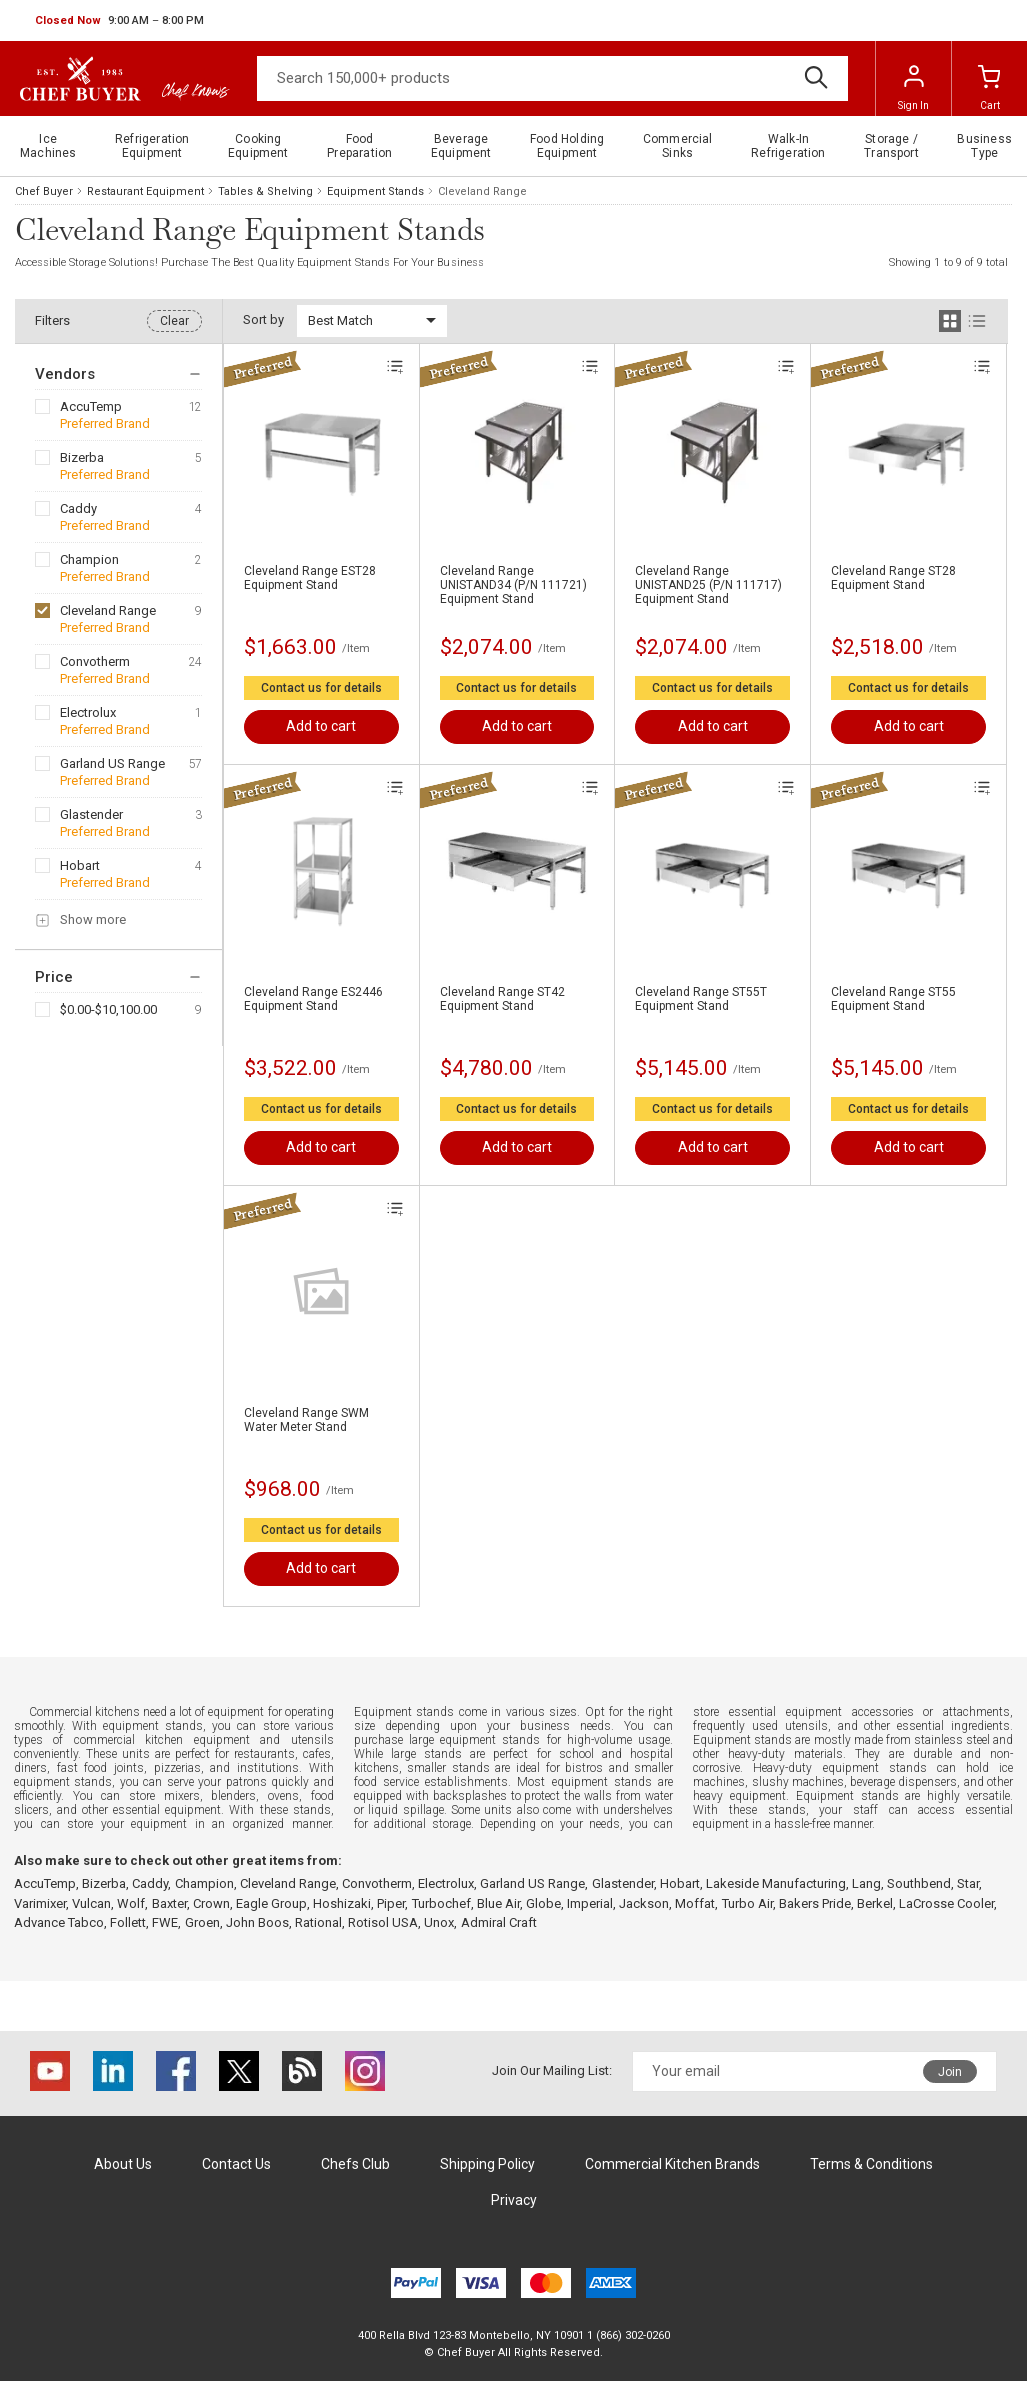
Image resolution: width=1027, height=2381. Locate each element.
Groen (202, 1922)
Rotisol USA (383, 1922)
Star (968, 1883)
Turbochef (441, 1903)
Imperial (590, 1903)
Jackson (644, 1903)
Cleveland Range (108, 610)
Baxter (169, 1903)
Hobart (80, 865)
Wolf (131, 1903)
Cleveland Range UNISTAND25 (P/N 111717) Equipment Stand (708, 585)
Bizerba (82, 457)
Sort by (263, 319)
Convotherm (95, 661)
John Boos (257, 1922)
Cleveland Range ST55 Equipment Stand (893, 999)
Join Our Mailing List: (552, 2070)
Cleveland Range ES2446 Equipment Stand (313, 999)
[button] (119, 21)
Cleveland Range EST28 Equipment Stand (310, 578)
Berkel (875, 1903)
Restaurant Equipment (145, 191)
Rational (318, 1922)
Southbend (919, 1883)
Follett (128, 1922)
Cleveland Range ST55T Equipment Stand (701, 999)
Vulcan (91, 1903)
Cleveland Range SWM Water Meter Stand (306, 1420)
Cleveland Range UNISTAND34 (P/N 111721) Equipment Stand (513, 585)
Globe (543, 1903)
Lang (866, 1883)
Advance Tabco (59, 1922)
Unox (439, 1922)
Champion (89, 559)
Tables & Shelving (265, 191)
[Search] (552, 78)
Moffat (695, 1903)
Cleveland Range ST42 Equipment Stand (502, 999)
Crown (211, 1903)
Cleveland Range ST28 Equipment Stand (893, 578)
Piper (391, 1903)
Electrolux (88, 712)
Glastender (91, 814)
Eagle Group (271, 1903)
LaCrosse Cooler (946, 1903)
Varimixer (40, 1903)
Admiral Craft (499, 1922)
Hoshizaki (342, 1903)
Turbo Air (747, 1903)
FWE (165, 1922)
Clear (174, 321)
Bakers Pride (815, 1903)
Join (950, 2072)
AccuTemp (91, 406)
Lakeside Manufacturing (776, 1883)
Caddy (78, 508)
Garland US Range (112, 763)
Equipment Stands (375, 191)
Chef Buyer (44, 191)
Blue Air (498, 1903)
